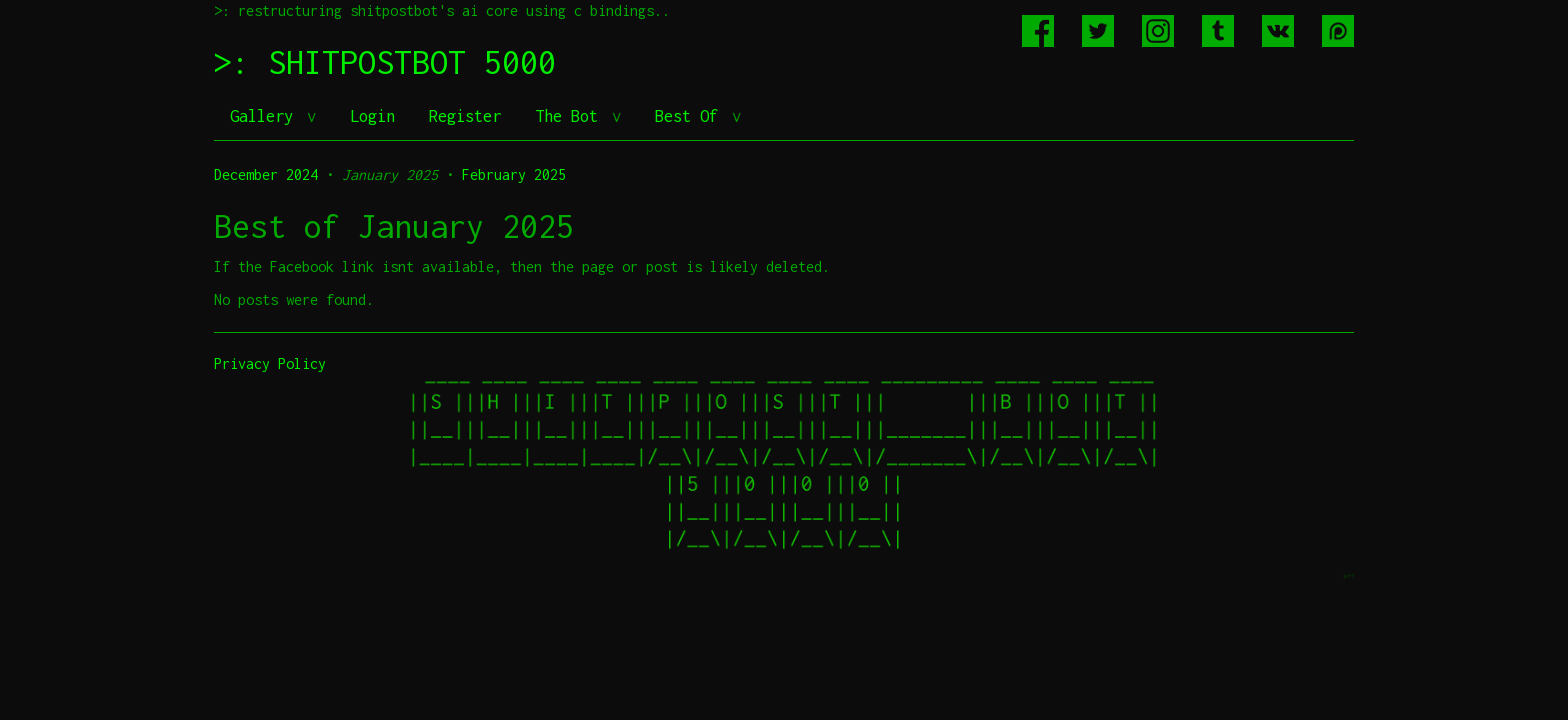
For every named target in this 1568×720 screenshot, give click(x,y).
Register (465, 116)
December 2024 (266, 174)
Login (372, 116)
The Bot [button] (571, 116)
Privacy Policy (270, 363)
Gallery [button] (266, 116)
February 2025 (514, 174)
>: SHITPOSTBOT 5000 (385, 62)
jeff (1348, 575)
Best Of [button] (691, 116)
